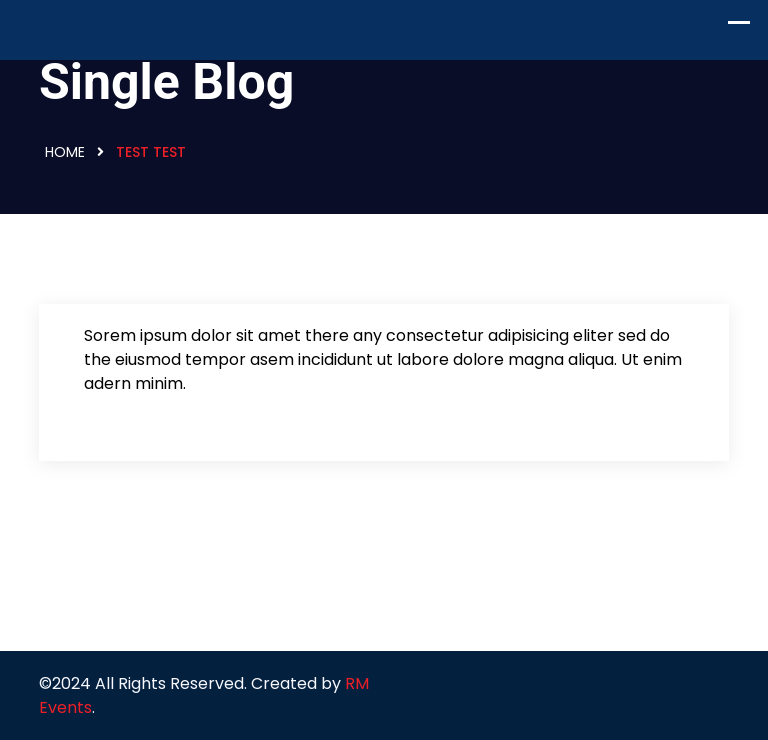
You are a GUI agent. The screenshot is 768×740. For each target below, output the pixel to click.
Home (65, 152)
